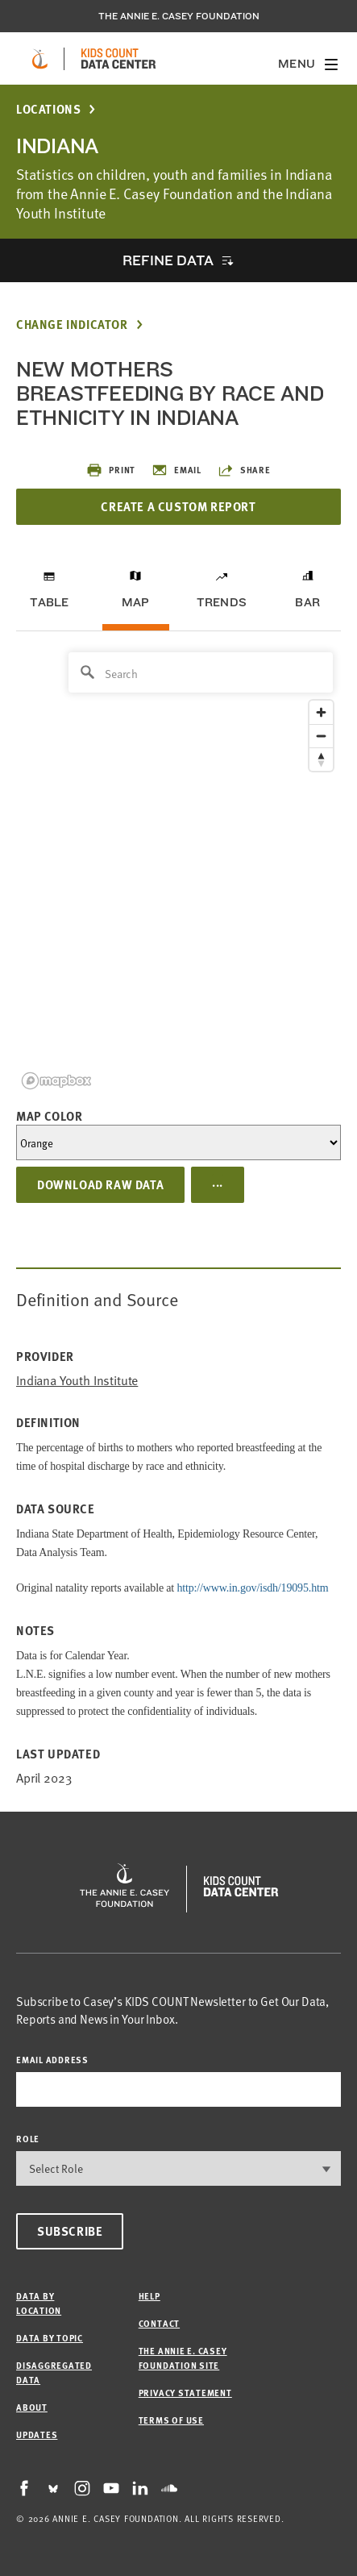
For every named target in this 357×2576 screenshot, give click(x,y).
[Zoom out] (321, 735)
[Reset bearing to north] (321, 759)
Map (136, 602)
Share (244, 470)
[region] (178, 869)
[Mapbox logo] (56, 1081)
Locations (48, 109)
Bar (307, 602)
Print (110, 470)
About (32, 2407)
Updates (36, 2434)
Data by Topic (49, 2338)
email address (52, 2060)
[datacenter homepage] (118, 59)
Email (176, 470)
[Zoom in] (321, 712)
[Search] (200, 672)
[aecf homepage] (40, 59)
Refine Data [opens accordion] (167, 260)
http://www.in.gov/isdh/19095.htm (252, 1588)
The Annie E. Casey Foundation (178, 16)
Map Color (49, 1116)
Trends (222, 602)
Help (149, 2296)
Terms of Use (171, 2420)
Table (49, 602)
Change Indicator (72, 324)
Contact (159, 2323)
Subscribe (69, 2231)
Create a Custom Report (178, 506)
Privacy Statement (185, 2393)
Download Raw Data (100, 1184)
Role (27, 2139)
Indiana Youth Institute (77, 1379)
